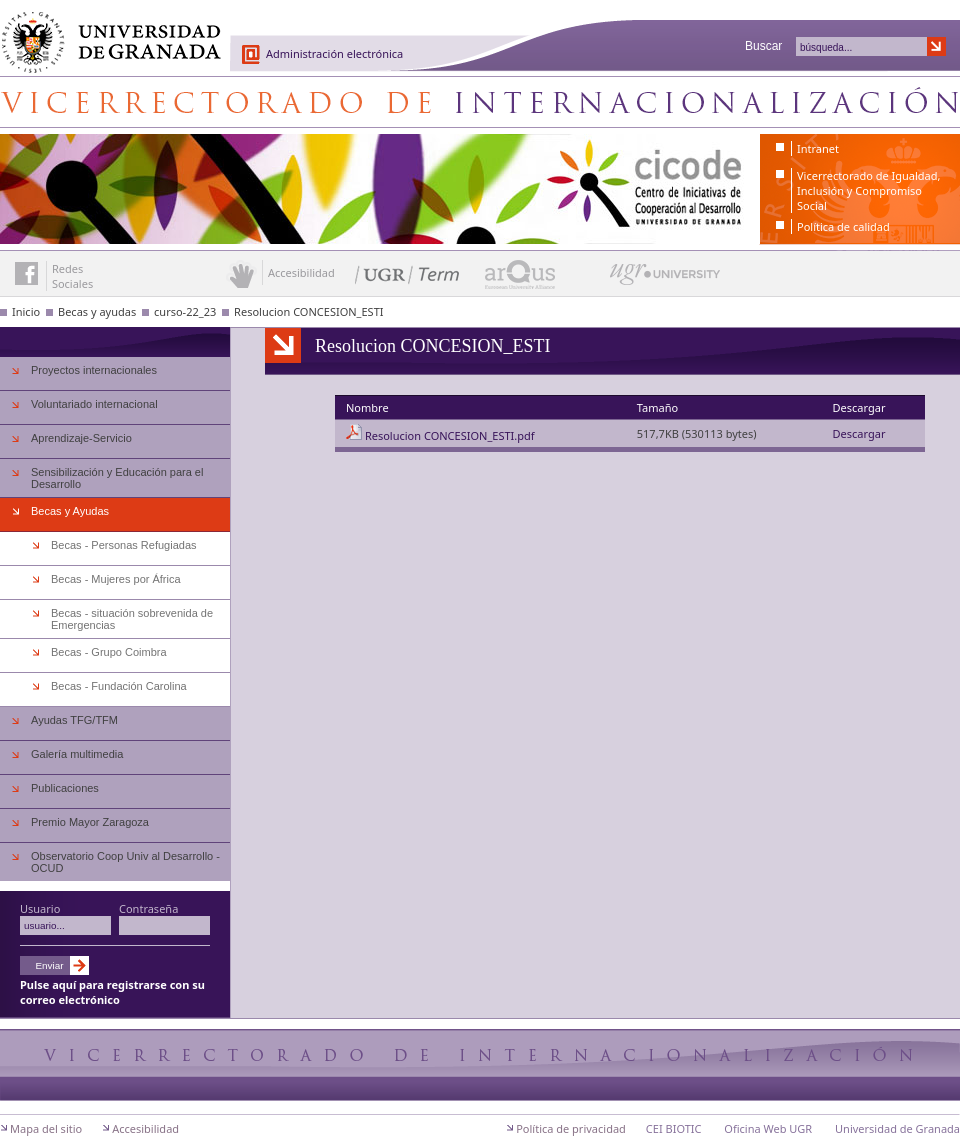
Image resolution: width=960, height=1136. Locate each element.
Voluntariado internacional (94, 404)
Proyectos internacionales (94, 370)
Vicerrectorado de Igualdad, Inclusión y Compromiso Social (868, 190)
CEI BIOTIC (674, 1128)
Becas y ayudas (97, 311)
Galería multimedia (77, 754)
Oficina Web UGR (768, 1128)
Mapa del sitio (46, 1128)
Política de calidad (843, 226)
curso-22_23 (185, 311)
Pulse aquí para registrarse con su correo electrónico (112, 992)
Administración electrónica (334, 53)
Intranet (818, 148)
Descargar (859, 433)
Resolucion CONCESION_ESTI (308, 311)
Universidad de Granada (104, 31)
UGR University (665, 279)
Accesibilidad (145, 1128)
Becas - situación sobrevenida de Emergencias (132, 619)
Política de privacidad (571, 1128)
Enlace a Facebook (26, 273)
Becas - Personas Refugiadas (124, 545)
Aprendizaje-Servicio (81, 438)
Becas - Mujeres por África (116, 579)
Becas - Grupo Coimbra (109, 652)
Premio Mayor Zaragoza (90, 822)
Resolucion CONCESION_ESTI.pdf (450, 435)
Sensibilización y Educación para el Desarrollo (117, 478)
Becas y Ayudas (70, 511)
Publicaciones (65, 788)
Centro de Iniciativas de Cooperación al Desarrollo (480, 102)
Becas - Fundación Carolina (119, 686)
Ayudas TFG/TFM (74, 720)
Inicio (26, 311)
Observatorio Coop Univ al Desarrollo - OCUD (125, 862)
